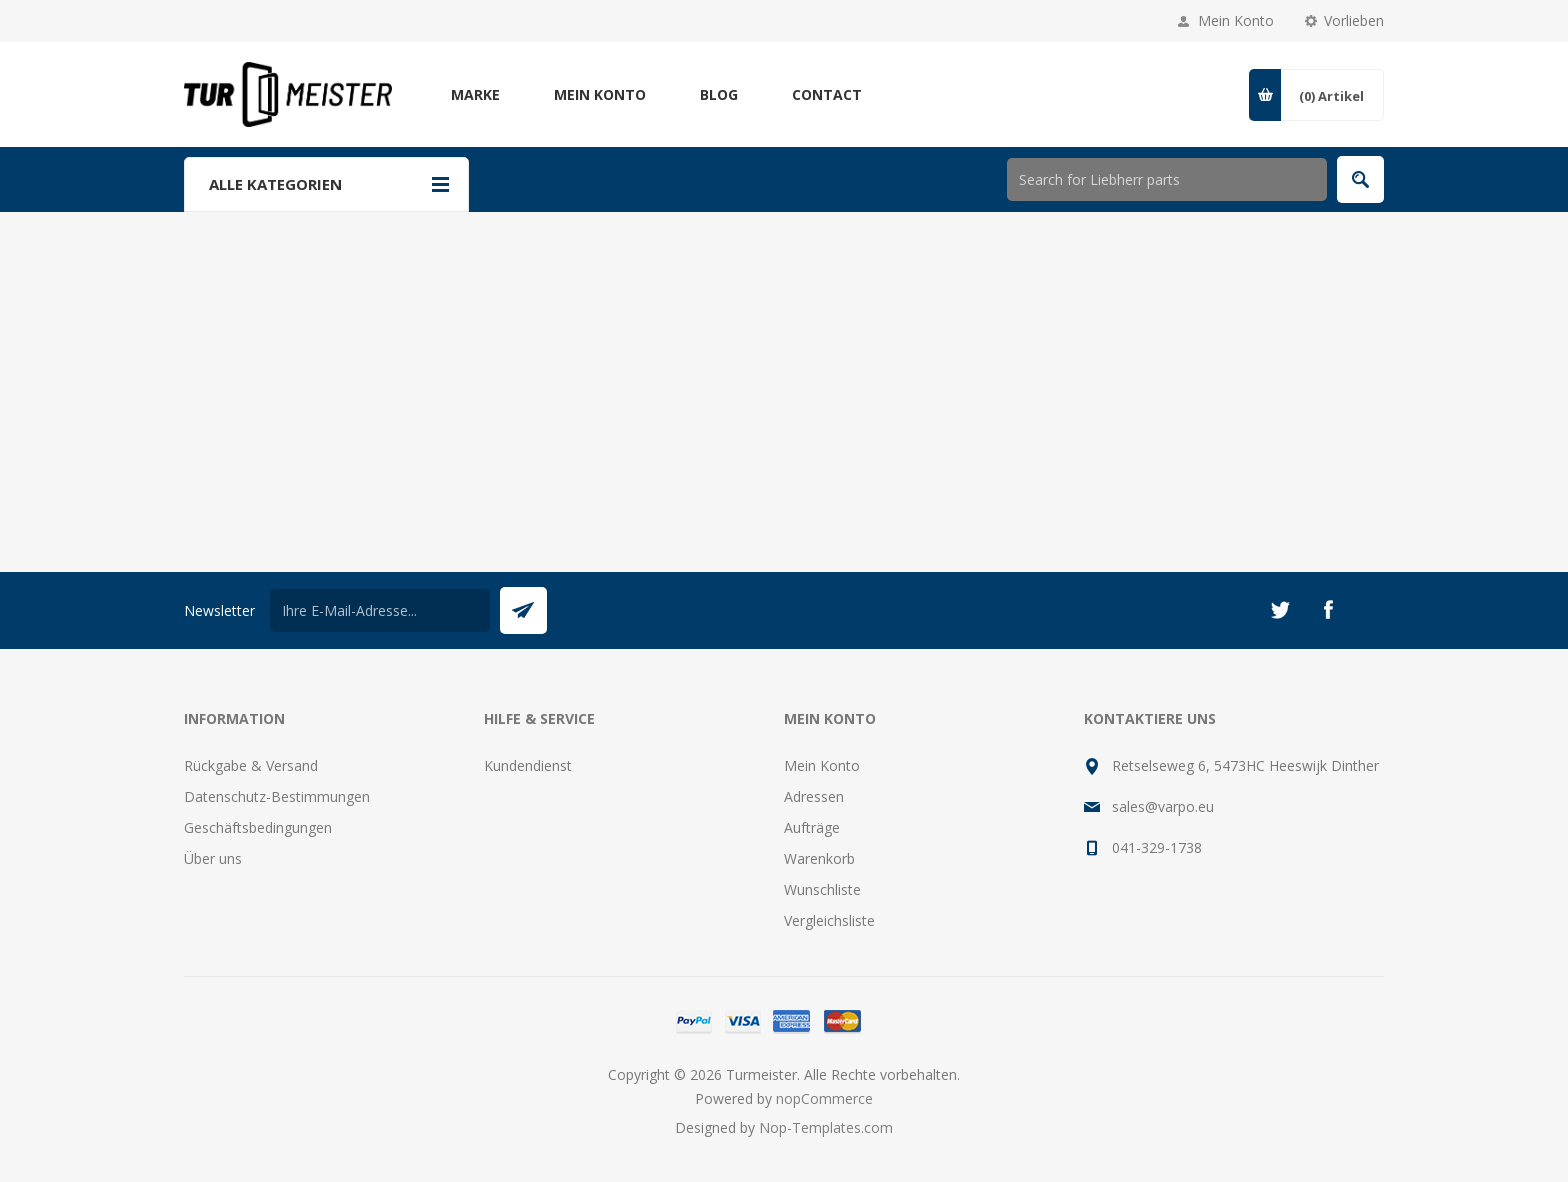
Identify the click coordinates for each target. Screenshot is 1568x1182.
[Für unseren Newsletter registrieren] (380, 610)
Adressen (814, 796)
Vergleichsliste (829, 920)
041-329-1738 (1157, 847)
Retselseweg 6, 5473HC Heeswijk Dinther (1245, 765)
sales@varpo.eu (1163, 806)
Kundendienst (528, 765)
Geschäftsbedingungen (258, 827)
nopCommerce (824, 1098)
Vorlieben (1354, 20)
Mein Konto (1236, 20)
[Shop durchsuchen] (1167, 179)
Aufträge (812, 827)
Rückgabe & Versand (251, 765)
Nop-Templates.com (826, 1127)
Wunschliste (822, 889)
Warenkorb (819, 858)
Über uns (213, 858)
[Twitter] (1280, 610)
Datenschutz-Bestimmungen (277, 796)
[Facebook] (1328, 610)
